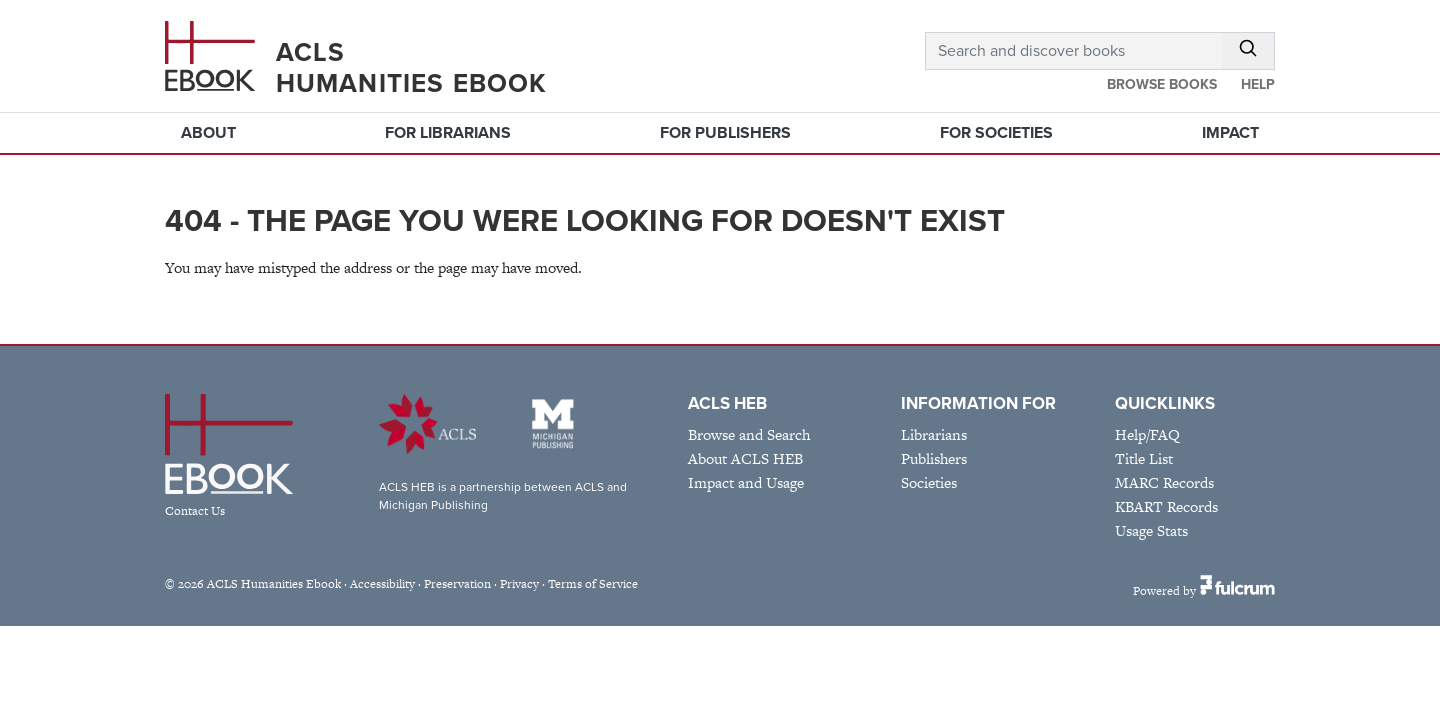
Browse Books (1162, 84)
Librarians (934, 434)
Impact (1230, 133)
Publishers (934, 458)
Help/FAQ (1147, 434)
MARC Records (1164, 482)
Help (1258, 84)
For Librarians (448, 133)
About (208, 133)
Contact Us (195, 511)
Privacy (519, 584)
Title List (1144, 458)
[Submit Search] (1248, 51)
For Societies (996, 133)
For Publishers (725, 133)
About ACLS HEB (745, 458)
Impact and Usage (746, 482)
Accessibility (382, 584)
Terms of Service (593, 584)
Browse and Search (749, 434)
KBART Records (1166, 506)
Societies (929, 482)
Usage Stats (1151, 530)
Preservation (457, 584)
